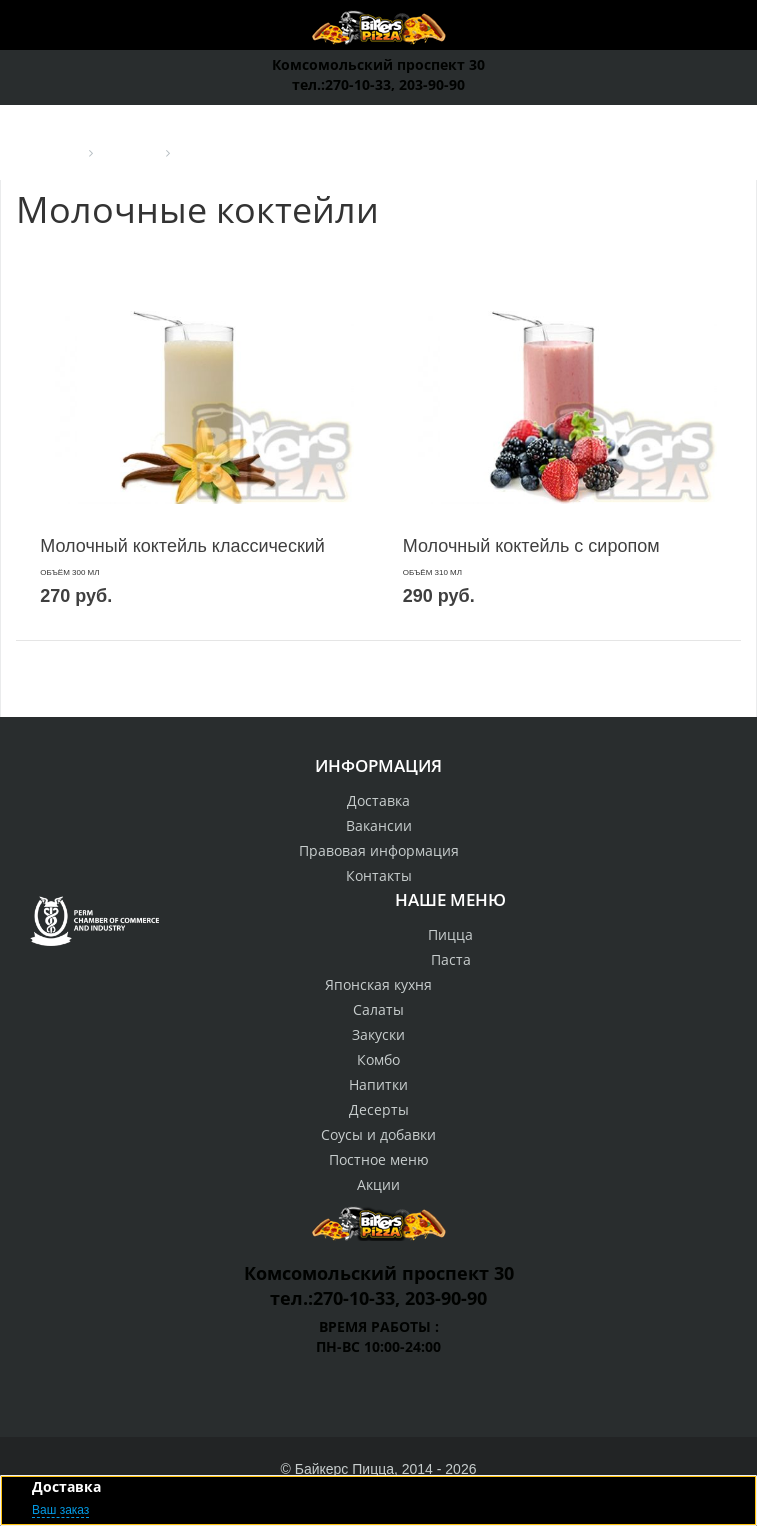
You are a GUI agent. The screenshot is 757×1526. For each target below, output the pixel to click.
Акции (378, 1184)
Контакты (379, 875)
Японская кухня (378, 984)
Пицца (450, 934)
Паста (451, 959)
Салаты (378, 1009)
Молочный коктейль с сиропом (531, 546)
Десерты (379, 1109)
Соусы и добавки (378, 1134)
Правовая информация (379, 850)
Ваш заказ (60, 1510)
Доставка (378, 800)
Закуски (378, 1034)
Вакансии (379, 825)
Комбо (378, 1059)
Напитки (378, 1084)
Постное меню (379, 1159)
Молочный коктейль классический (182, 546)
